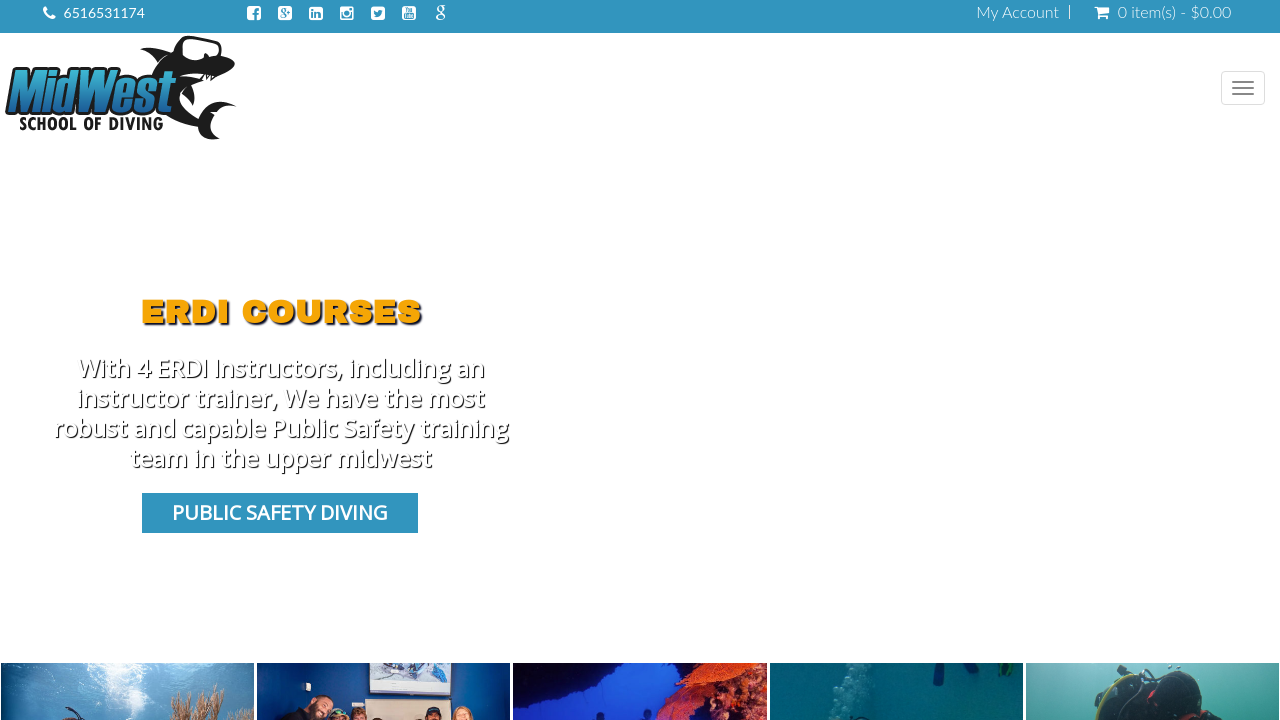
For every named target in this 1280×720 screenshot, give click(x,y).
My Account (1017, 12)
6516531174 (104, 12)
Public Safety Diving (280, 512)
